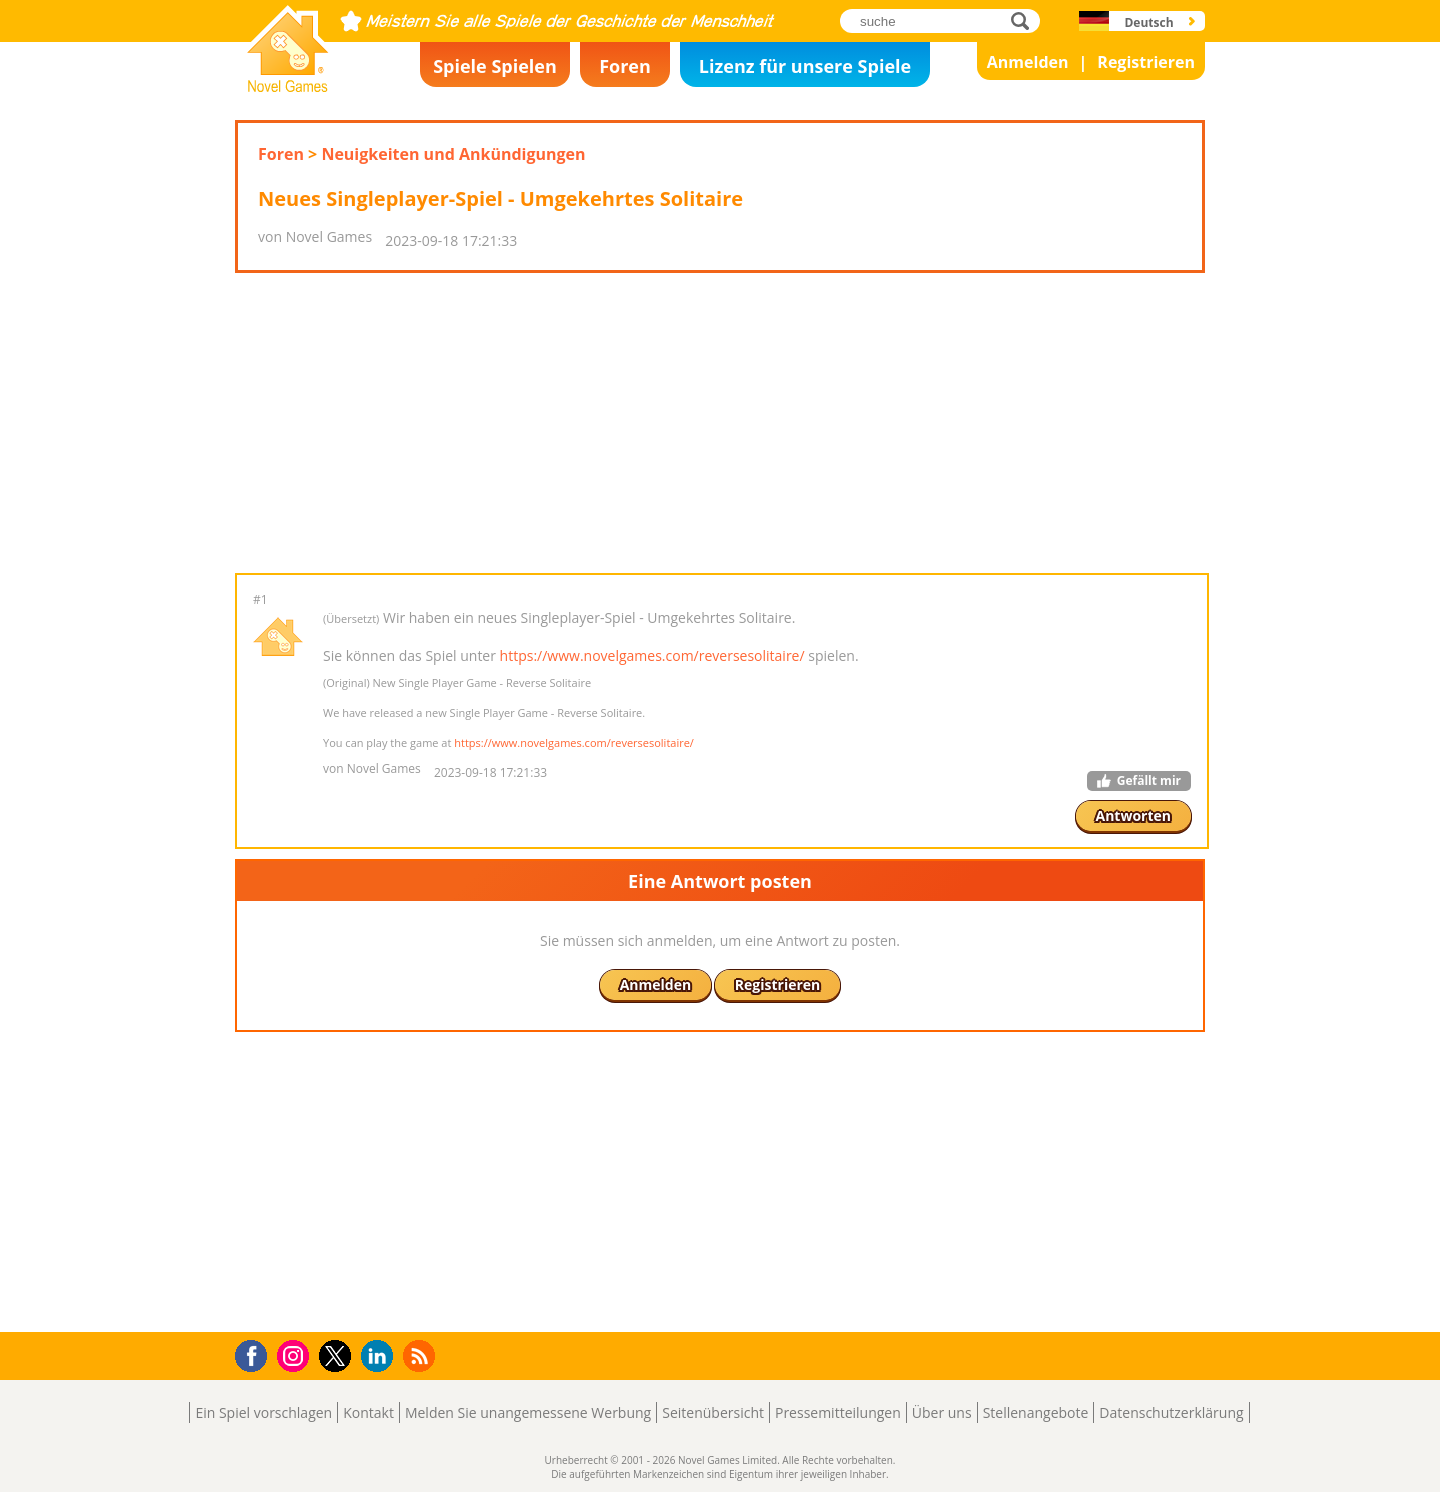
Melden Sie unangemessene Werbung (528, 1412)
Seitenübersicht (713, 1412)
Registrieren (1146, 62)
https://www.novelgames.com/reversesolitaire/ (652, 655)
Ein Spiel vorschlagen (263, 1412)
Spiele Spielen (495, 66)
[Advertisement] (720, 423)
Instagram (296, 1354)
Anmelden (1028, 62)
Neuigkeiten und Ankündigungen (453, 154)
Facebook (256, 1353)
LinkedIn (380, 1356)
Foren (625, 66)
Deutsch (1148, 22)
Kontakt (368, 1412)
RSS (421, 1355)
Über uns (942, 1412)
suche (1025, 20)
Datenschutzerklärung (1171, 1412)
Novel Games (285, 86)
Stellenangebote (1036, 1412)
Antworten (1134, 815)
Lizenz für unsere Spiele (805, 66)
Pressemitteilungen (838, 1412)
